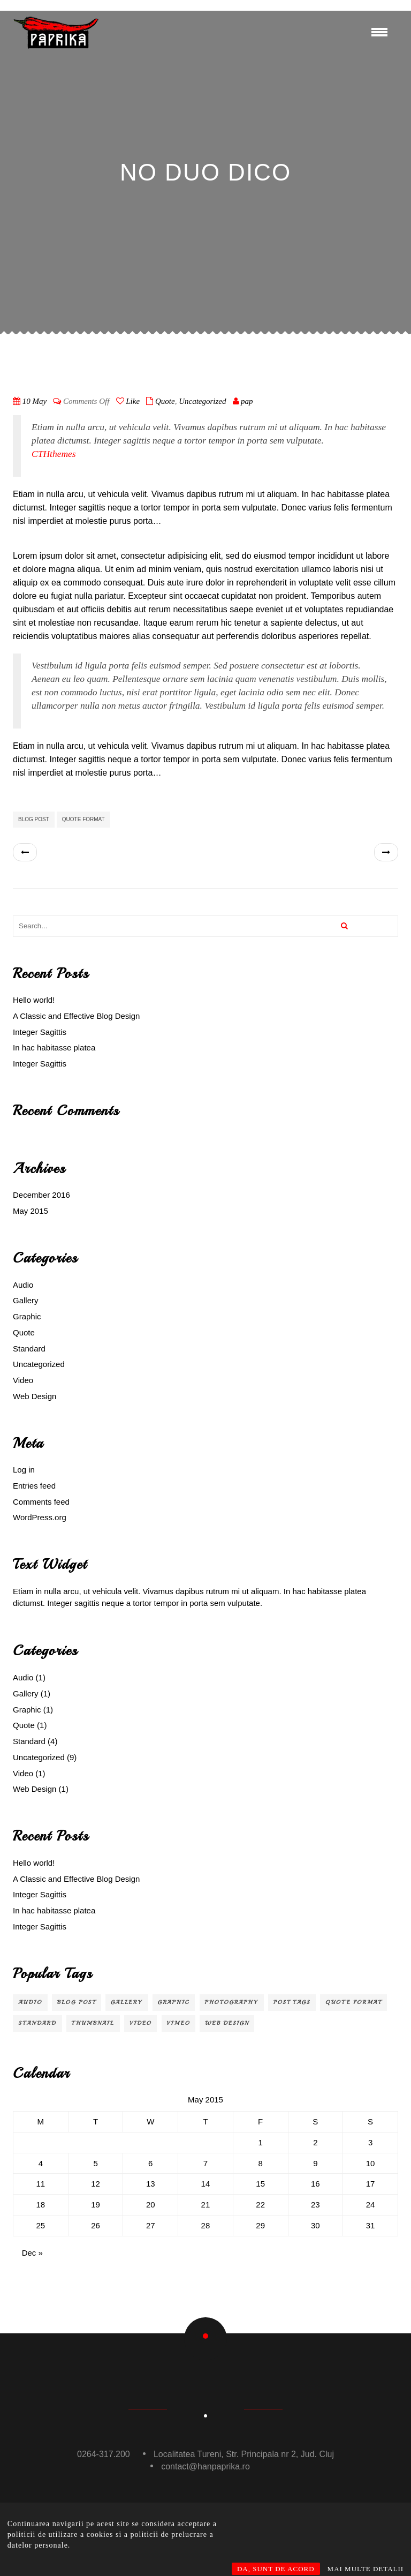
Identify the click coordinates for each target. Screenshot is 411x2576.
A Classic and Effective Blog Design (76, 1015)
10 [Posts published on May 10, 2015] (370, 2163)
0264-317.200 (103, 2454)
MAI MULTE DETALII (366, 2569)
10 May (34, 401)
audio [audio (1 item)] (30, 2002)
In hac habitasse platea (54, 1047)
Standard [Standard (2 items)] (37, 2022)
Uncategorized (202, 401)
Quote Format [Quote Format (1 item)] (353, 2002)
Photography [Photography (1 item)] (231, 2002)
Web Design (34, 1396)
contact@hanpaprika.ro (205, 2466)
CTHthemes (54, 453)
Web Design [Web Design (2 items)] (227, 2022)
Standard (29, 1348)
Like (128, 401)
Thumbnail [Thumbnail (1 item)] (93, 2022)
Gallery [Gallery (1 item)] (127, 2002)
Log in (24, 1469)
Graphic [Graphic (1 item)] (174, 2002)
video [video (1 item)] (140, 2022)
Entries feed (34, 1485)
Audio (23, 1284)
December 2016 (41, 1194)
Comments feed (41, 1501)
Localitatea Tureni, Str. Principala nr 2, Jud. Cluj (244, 2454)
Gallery (26, 1300)
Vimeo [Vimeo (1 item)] (179, 2022)
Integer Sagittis (39, 1032)
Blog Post (33, 819)
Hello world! (34, 999)
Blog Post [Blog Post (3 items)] (76, 2002)
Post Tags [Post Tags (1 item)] (291, 2002)
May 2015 (30, 1210)
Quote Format (83, 819)
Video (23, 1380)
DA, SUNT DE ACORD (276, 2569)
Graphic (27, 1316)
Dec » (32, 2252)
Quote (165, 401)
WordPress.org (39, 1517)
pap (247, 401)
